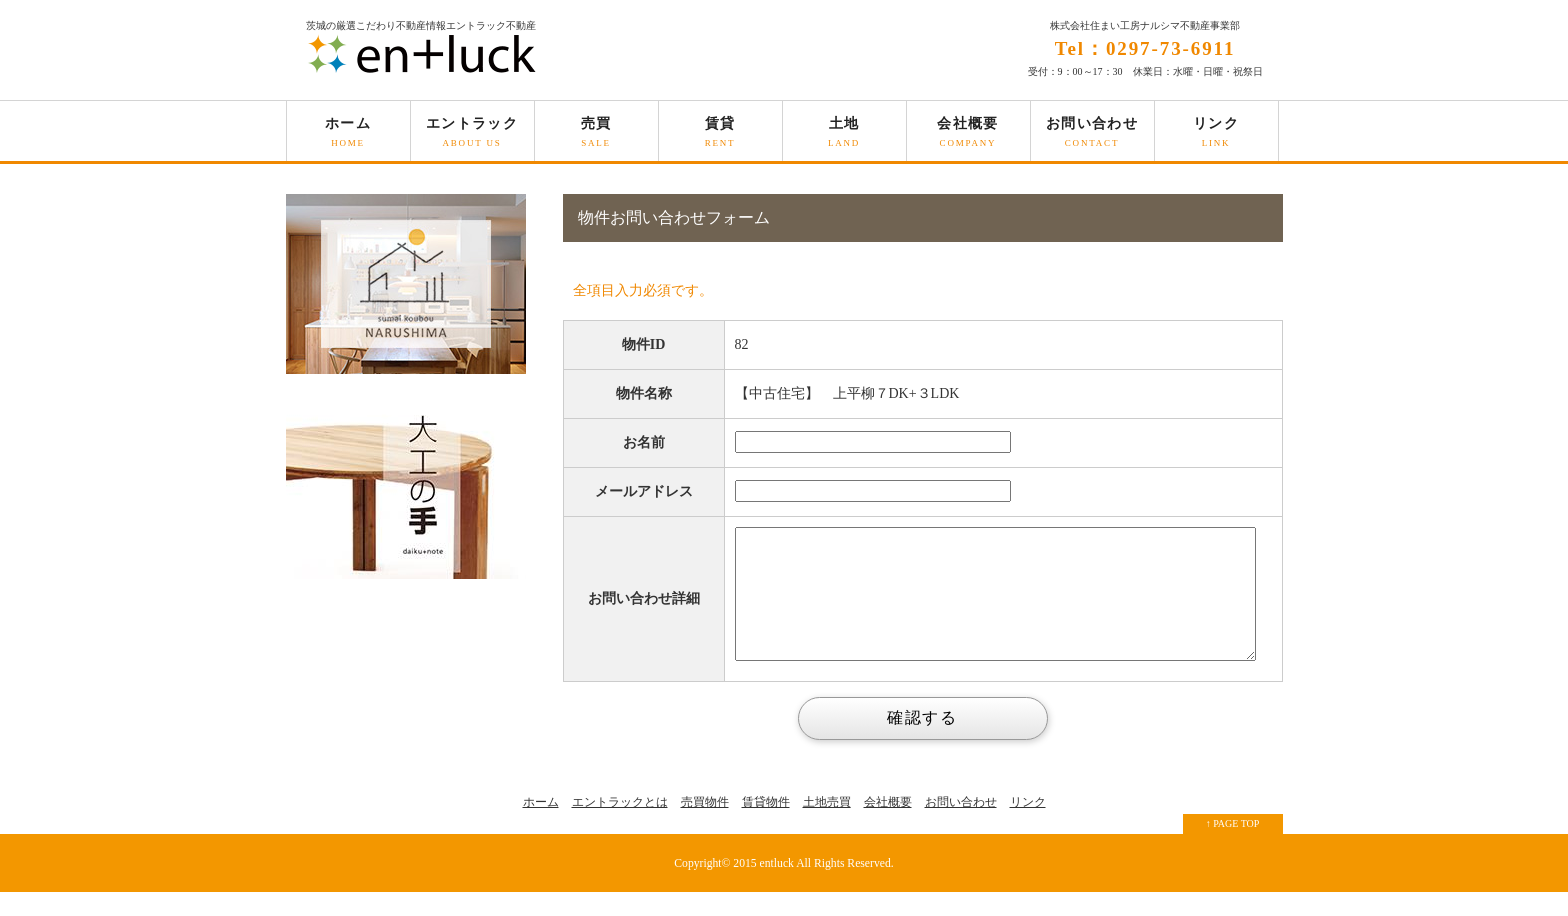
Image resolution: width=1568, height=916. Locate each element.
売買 (596, 138)
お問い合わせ (1092, 138)
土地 (844, 138)
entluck (777, 887)
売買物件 (705, 826)
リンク (1216, 138)
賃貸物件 (766, 826)
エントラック (472, 138)
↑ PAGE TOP (1233, 847)
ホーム (348, 138)
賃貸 (720, 138)
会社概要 (968, 138)
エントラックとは (620, 826)
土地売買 (827, 826)
